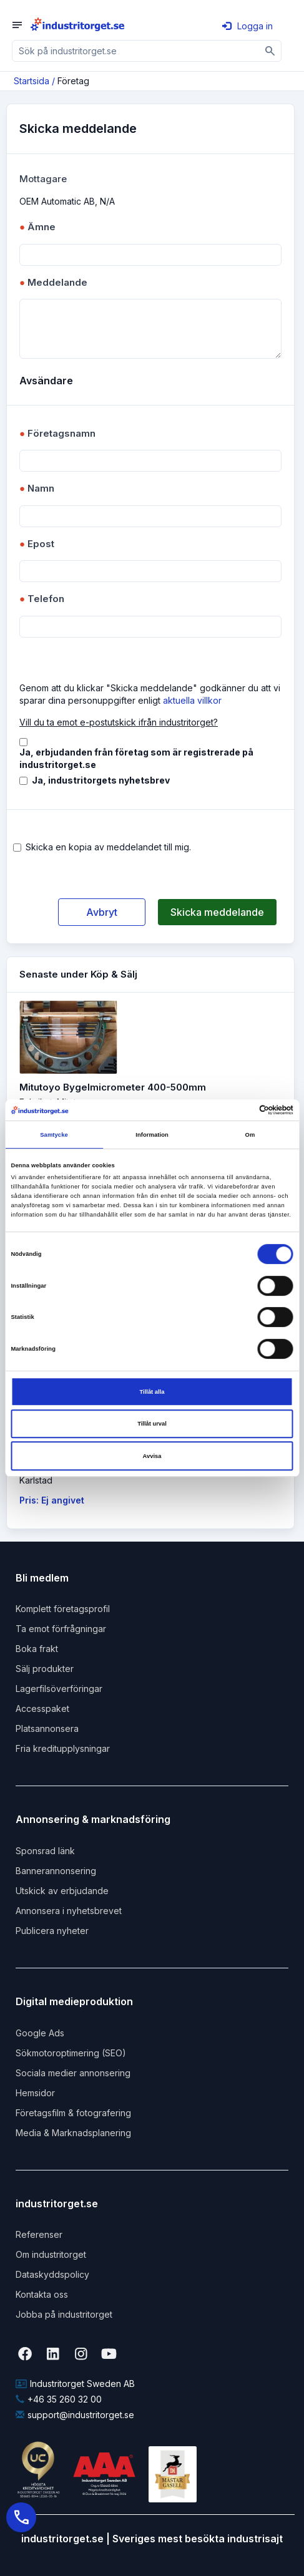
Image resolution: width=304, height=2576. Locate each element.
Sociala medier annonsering (73, 2073)
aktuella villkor (192, 700)
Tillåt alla (152, 1392)
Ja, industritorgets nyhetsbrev (101, 780)
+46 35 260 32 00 (59, 2399)
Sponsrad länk (45, 1850)
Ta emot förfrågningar (61, 1628)
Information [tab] (152, 1135)
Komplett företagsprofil (63, 1608)
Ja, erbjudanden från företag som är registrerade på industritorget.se (136, 758)
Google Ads (40, 2033)
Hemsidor (35, 2093)
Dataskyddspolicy (52, 2274)
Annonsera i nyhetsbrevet (69, 1910)
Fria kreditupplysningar (63, 1748)
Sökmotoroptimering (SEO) (71, 2053)
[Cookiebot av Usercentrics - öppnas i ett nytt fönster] (238, 1110)
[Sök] (270, 51)
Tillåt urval (152, 1424)
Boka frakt (37, 1648)
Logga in (247, 26)
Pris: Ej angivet (51, 1500)
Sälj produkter (45, 1668)
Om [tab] (250, 1135)
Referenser (39, 2234)
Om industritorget (51, 2254)
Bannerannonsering (56, 1870)
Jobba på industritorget (64, 2314)
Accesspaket (42, 1708)
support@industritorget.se (75, 2414)
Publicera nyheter (52, 1930)
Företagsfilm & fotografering (73, 2112)
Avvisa (152, 1456)
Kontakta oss (42, 2294)
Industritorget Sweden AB (75, 2383)
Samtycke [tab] (54, 1135)
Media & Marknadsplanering (73, 2132)
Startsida (31, 80)
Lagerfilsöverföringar (59, 1688)
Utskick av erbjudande (62, 1890)
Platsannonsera (47, 1728)
